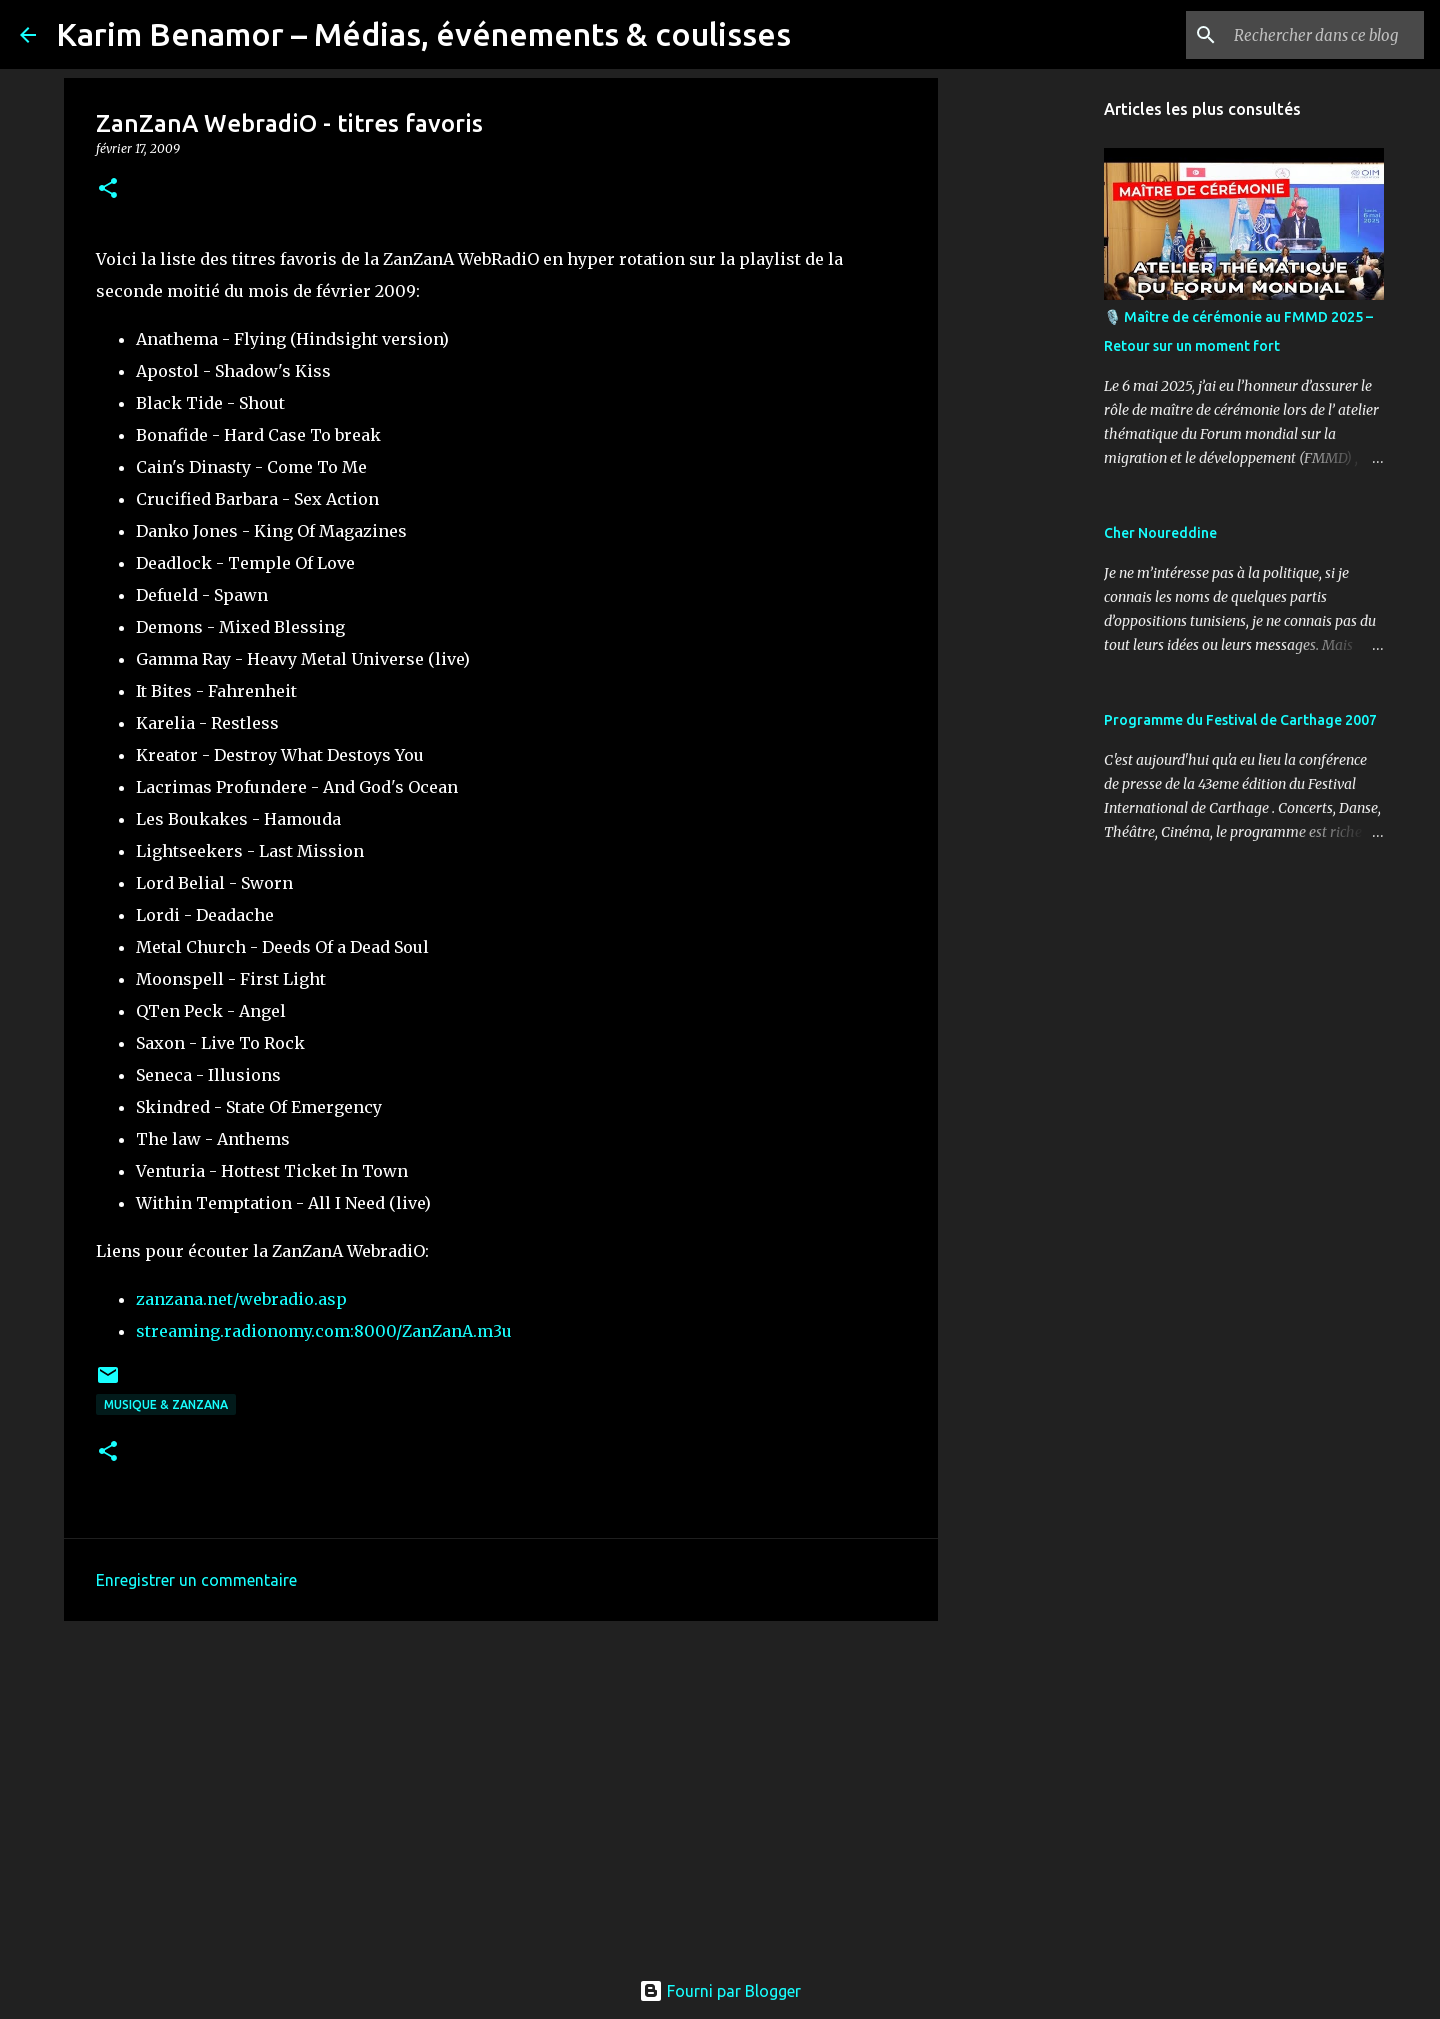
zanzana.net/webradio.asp (241, 1299)
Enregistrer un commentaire (196, 1580)
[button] (108, 189)
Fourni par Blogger (720, 1991)
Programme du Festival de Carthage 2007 (1240, 720)
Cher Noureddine (1160, 533)
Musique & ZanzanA (166, 1404)
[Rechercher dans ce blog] (1319, 35)
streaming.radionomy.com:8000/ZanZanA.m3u (324, 1331)
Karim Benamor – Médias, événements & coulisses (423, 34)
